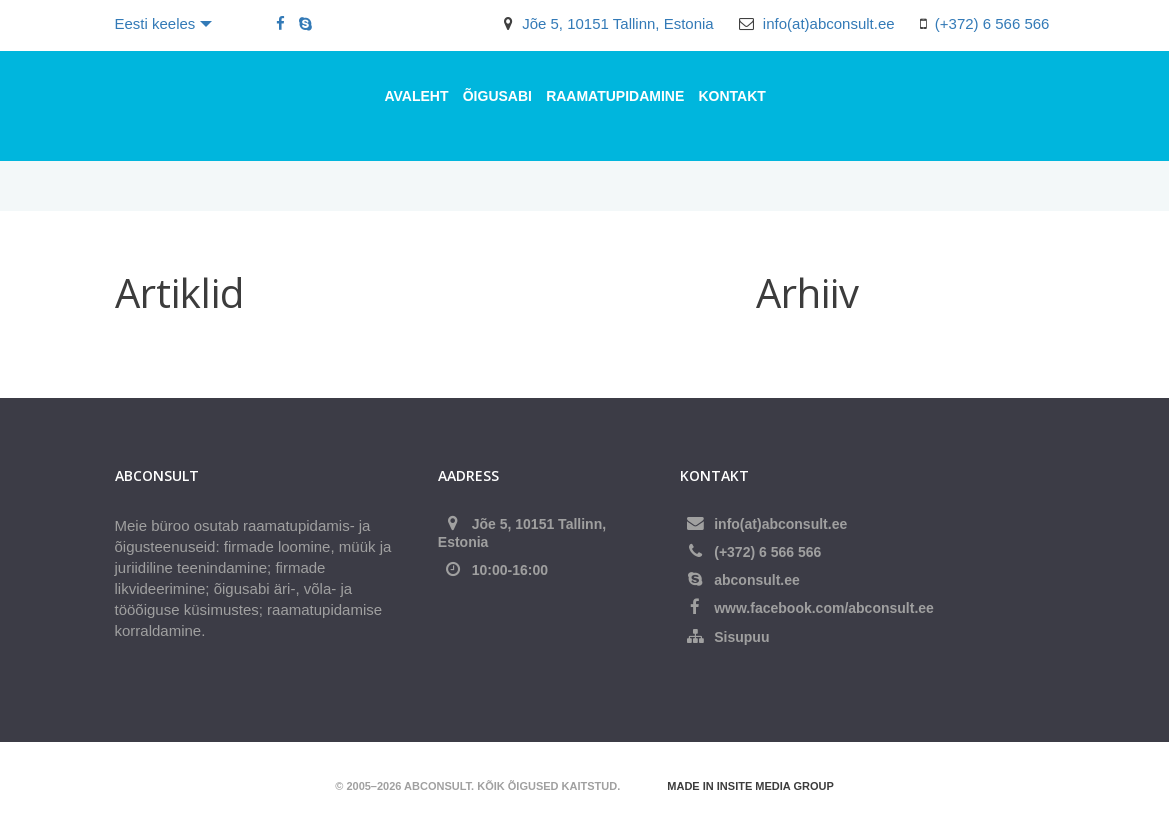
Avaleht (417, 96)
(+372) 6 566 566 (992, 23)
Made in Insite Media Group (750, 786)
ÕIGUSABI (497, 96)
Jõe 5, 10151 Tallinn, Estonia (618, 23)
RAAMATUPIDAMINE (615, 96)
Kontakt (731, 96)
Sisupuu (741, 637)
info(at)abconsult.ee (829, 23)
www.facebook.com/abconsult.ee (824, 608)
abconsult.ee (757, 580)
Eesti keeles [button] (164, 23)
